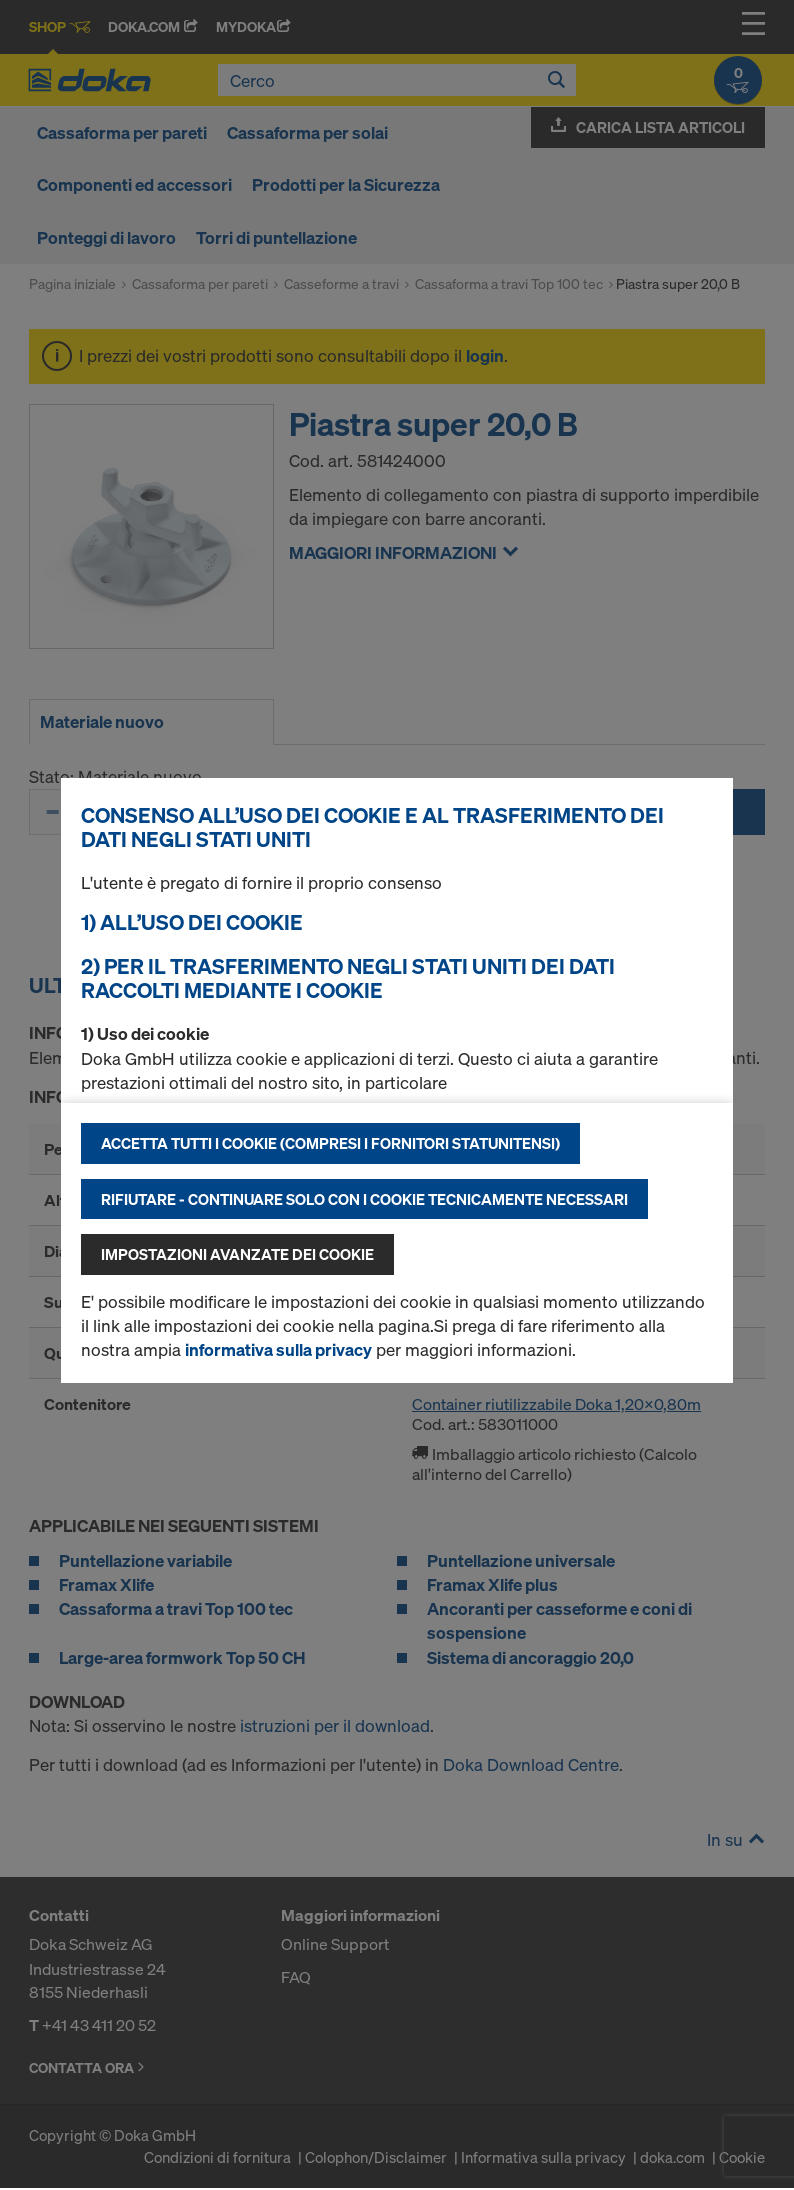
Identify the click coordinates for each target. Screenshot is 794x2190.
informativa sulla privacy (278, 1349)
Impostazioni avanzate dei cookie (237, 1254)
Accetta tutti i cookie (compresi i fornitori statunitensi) (330, 1143)
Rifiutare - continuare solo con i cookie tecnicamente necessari (364, 1199)
